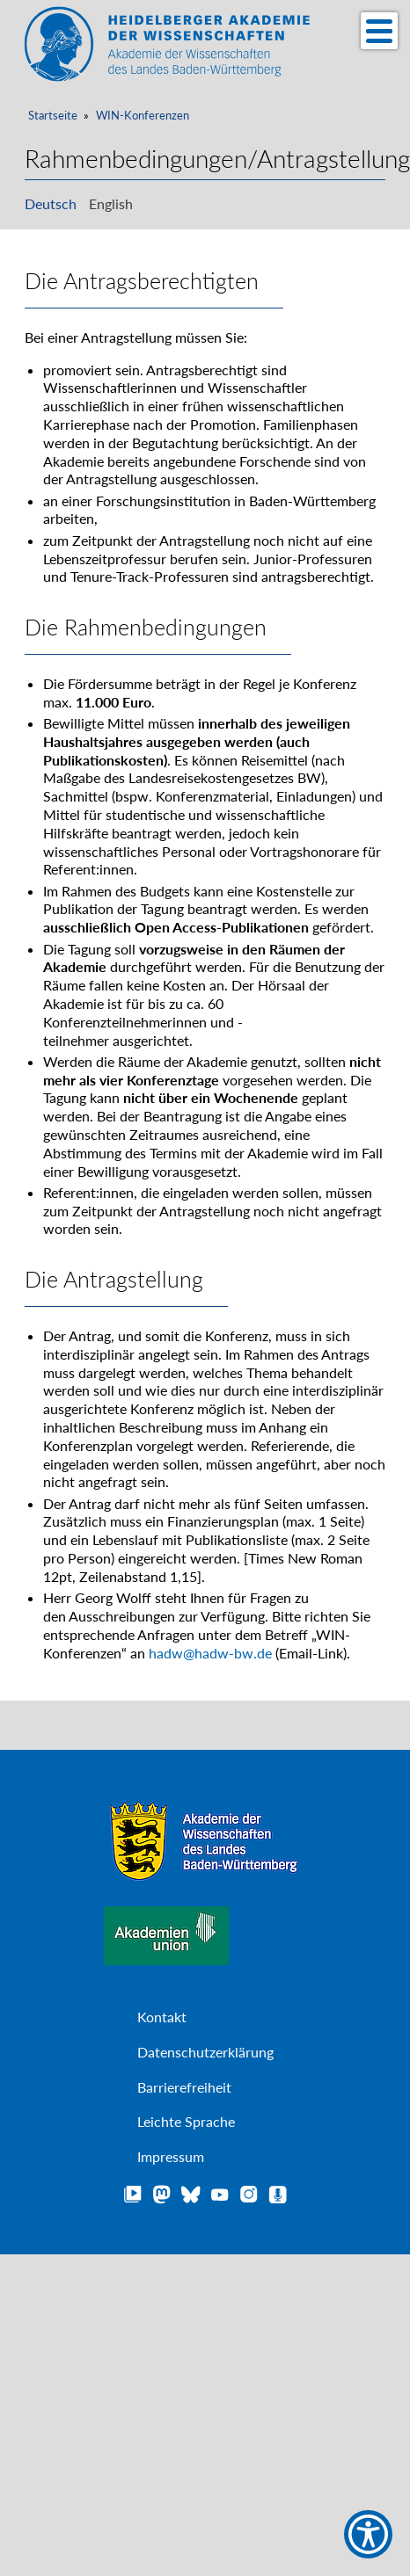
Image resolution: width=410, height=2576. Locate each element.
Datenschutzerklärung (205, 2051)
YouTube (220, 2194)
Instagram (249, 2194)
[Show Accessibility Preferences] (368, 2534)
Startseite (52, 115)
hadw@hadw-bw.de (210, 1652)
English (111, 203)
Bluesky (190, 2194)
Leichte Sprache (186, 2121)
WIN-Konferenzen (142, 115)
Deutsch (51, 203)
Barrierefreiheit (184, 2087)
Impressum (170, 2156)
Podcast (278, 2194)
